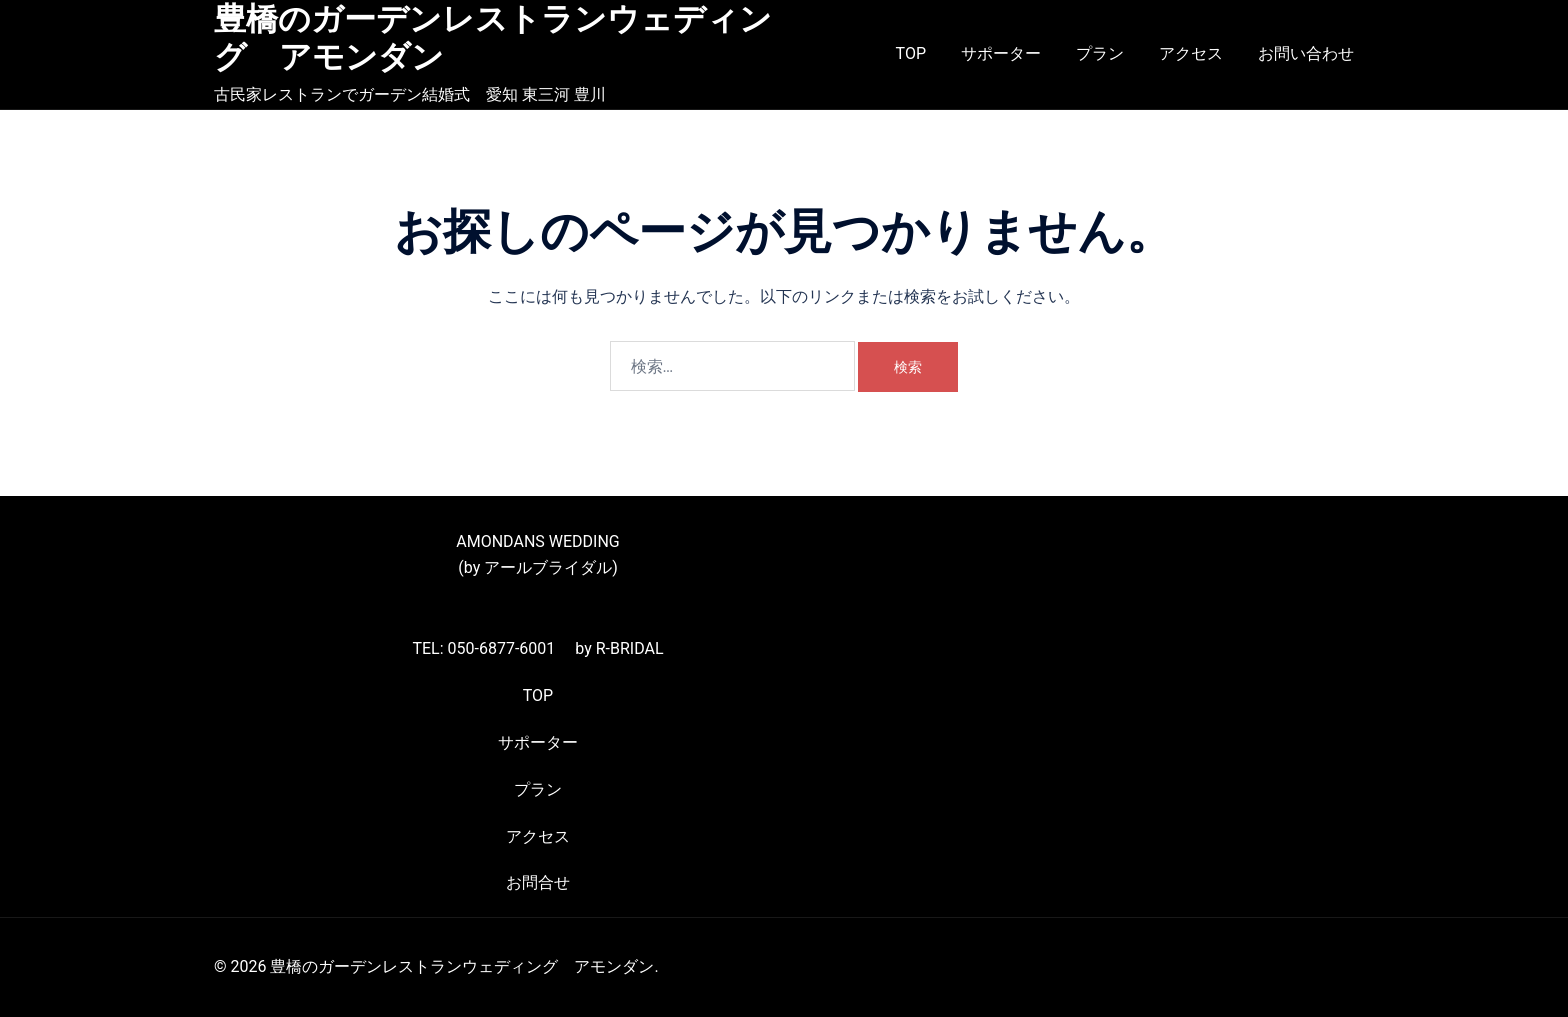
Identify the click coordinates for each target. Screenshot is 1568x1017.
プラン (1100, 53)
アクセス (1191, 53)
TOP (911, 53)
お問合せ (538, 882)
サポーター (1001, 53)
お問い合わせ (1306, 53)
